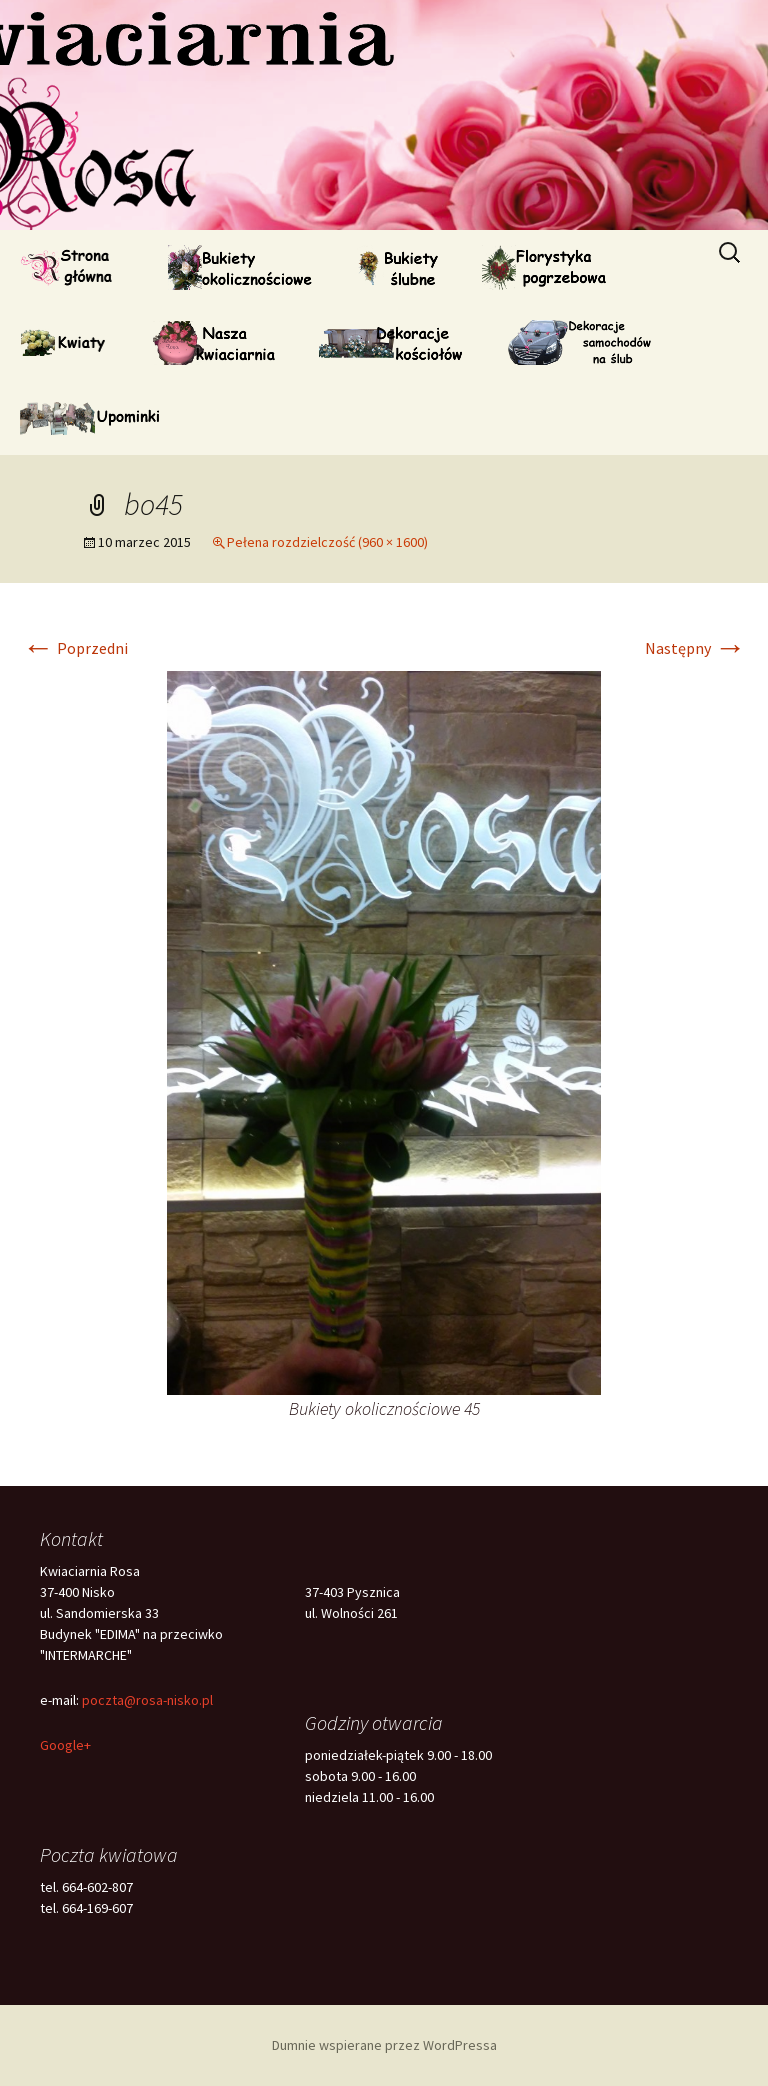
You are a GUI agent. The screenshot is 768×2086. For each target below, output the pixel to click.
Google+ (65, 1745)
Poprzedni (75, 648)
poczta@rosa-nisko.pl (147, 1700)
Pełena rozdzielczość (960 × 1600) (327, 542)
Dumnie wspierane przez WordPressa (384, 2045)
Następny (695, 648)
